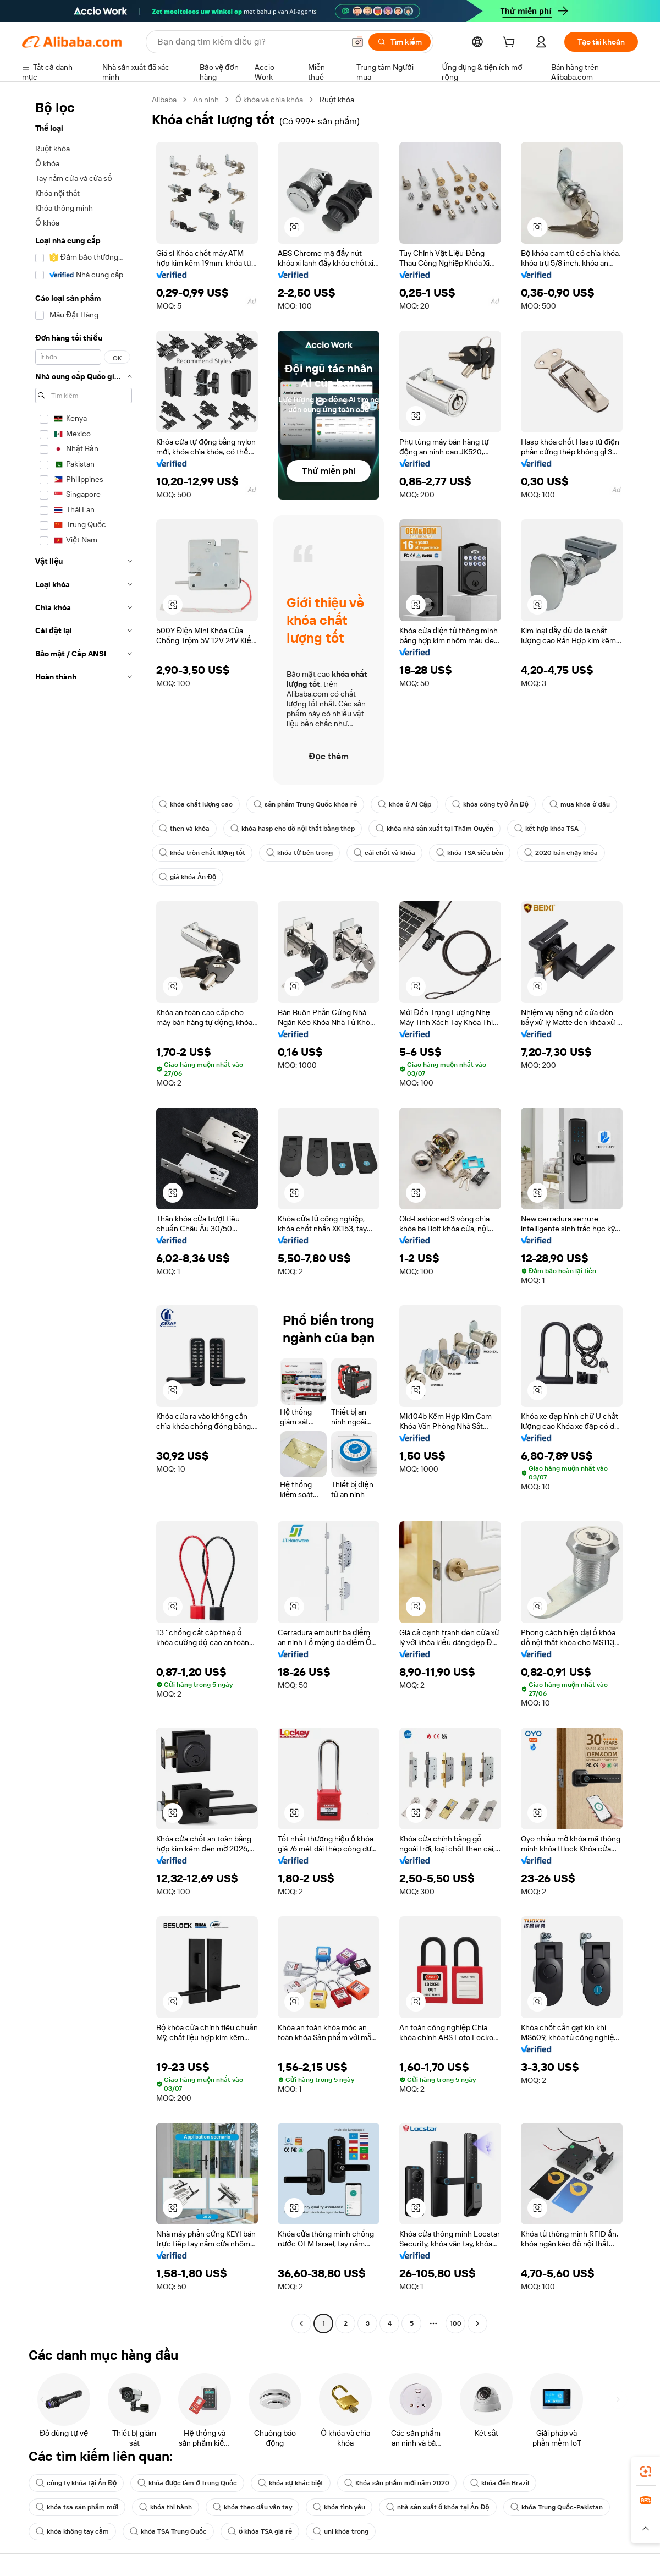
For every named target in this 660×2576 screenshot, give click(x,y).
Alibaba (164, 99)
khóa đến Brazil (499, 2483)
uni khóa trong (341, 2531)
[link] (645, 2471)
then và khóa (184, 828)
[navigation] (84, 1213)
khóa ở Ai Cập (404, 804)
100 (455, 2323)
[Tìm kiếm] (400, 42)
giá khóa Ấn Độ (187, 877)
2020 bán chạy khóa (561, 852)
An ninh (206, 99)
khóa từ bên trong (299, 852)
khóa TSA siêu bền (469, 852)
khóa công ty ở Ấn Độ (490, 804)
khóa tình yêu (339, 2507)
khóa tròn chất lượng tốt (202, 852)
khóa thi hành (165, 2507)
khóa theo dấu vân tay (252, 2507)
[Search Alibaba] (249, 42)
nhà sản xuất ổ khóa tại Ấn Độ (437, 2507)
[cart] (511, 43)
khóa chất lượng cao (196, 804)
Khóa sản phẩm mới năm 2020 (396, 2483)
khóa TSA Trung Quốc (168, 2531)
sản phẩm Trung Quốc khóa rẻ (305, 804)
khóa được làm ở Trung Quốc (187, 2483)
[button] (357, 41)
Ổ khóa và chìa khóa (269, 99)
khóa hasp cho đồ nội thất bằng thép (292, 828)
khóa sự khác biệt (290, 2483)
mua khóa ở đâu (579, 804)
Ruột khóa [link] (337, 99)
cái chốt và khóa (384, 852)
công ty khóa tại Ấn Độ (76, 2483)
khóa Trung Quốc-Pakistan (556, 2507)
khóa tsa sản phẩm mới (77, 2507)
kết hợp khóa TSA (546, 828)
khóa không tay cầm (72, 2531)
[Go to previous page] (301, 2323)
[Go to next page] (477, 2323)
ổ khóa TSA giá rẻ (260, 2531)
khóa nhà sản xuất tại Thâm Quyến (434, 828)
